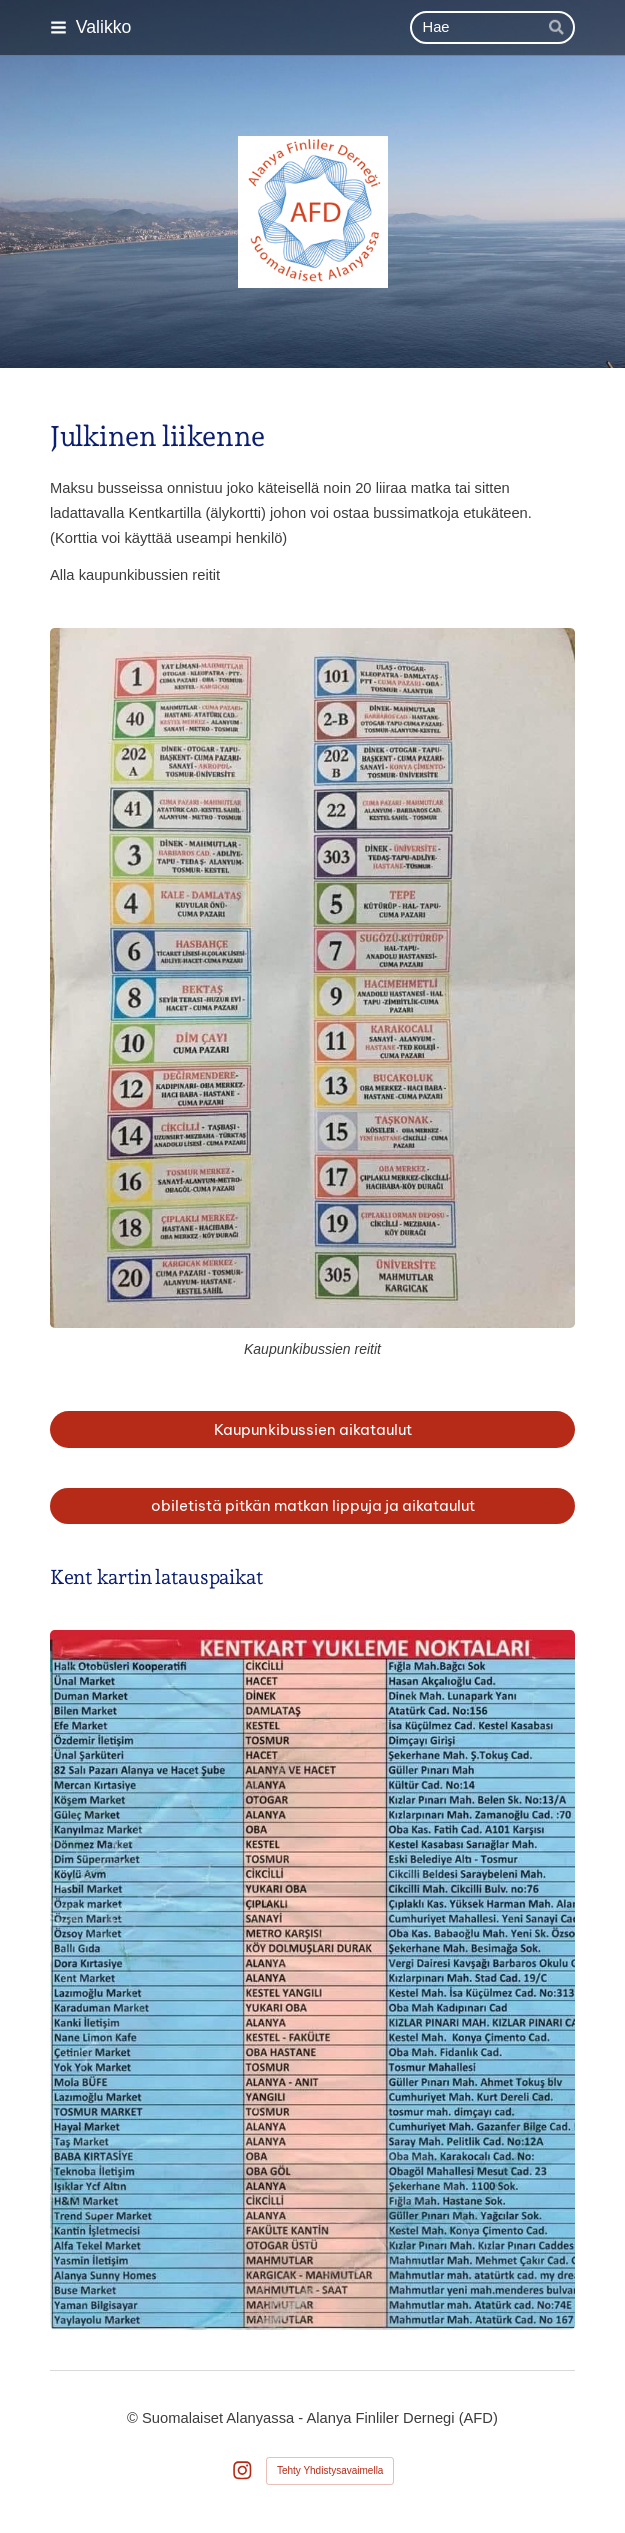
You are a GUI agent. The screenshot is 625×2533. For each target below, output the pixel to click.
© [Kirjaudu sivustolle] (134, 2418)
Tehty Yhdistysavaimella (330, 2470)
